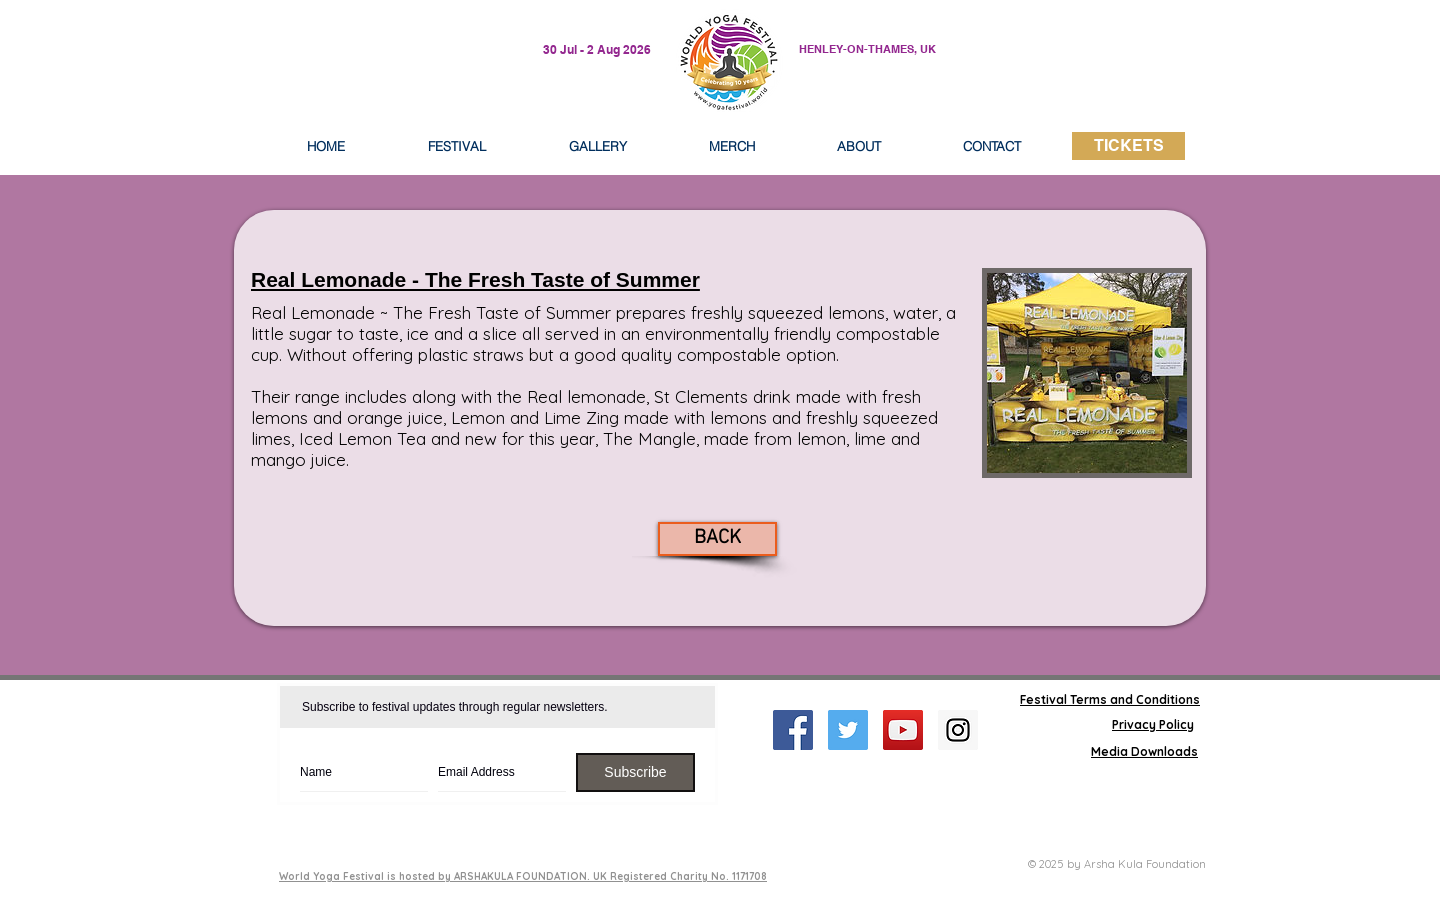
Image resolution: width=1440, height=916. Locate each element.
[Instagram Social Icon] (958, 730)
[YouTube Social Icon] (903, 730)
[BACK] (717, 539)
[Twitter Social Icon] (848, 730)
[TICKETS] (1128, 146)
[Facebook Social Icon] (793, 730)
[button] (859, 146)
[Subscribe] (635, 772)
